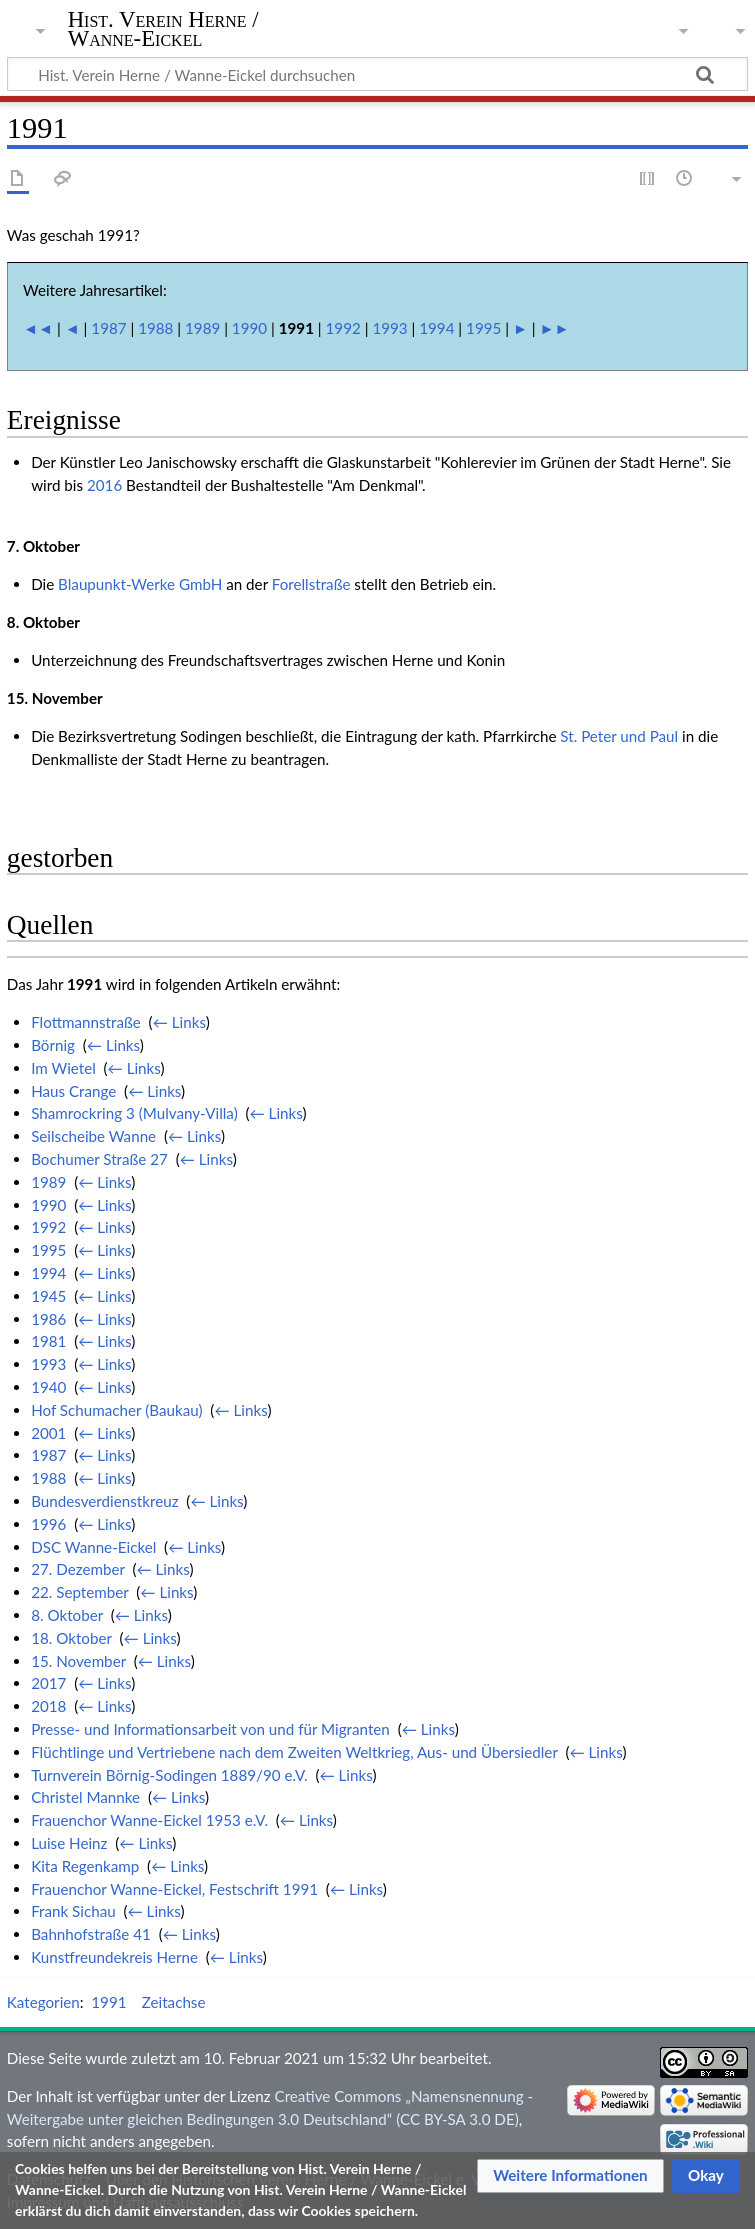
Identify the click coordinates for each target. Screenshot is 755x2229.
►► (555, 328)
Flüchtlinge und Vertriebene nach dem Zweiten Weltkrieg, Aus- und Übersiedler (294, 1752)
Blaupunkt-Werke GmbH (140, 584)
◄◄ (38, 328)
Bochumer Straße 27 (99, 1159)
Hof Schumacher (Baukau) (116, 1410)
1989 (202, 328)
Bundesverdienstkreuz (104, 1501)
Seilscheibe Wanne (93, 1136)
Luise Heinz (69, 1843)
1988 (155, 328)
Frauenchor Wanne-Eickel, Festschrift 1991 (174, 1889)
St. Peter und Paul (619, 736)
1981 (48, 1341)
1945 (48, 1296)
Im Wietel (63, 1068)
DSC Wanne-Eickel (93, 1547)
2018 (48, 1706)
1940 (48, 1387)
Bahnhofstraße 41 (91, 1934)
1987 (108, 328)
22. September (79, 1592)
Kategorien (43, 2002)
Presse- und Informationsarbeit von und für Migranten (210, 1729)
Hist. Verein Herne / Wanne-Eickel (163, 29)
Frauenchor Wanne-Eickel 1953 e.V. (149, 1820)
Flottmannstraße (86, 1022)
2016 (104, 485)
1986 (48, 1319)
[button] (570, 2176)
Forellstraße (311, 584)
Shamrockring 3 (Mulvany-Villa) (134, 1113)
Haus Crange (73, 1091)
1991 (108, 2002)
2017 (48, 1683)
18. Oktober (71, 1638)
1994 (436, 328)
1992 (343, 328)
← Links (179, 1022)
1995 (483, 328)
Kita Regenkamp (85, 1866)
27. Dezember (78, 1569)
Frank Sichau (73, 1911)
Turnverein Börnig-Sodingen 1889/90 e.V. (169, 1775)
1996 (48, 1524)
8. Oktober (67, 1615)
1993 (389, 328)
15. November (78, 1661)
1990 (249, 328)
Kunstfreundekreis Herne (114, 1957)
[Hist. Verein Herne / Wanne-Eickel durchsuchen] (377, 74)
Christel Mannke (85, 1797)
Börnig (53, 1045)
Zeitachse (174, 2002)
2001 (48, 1433)
